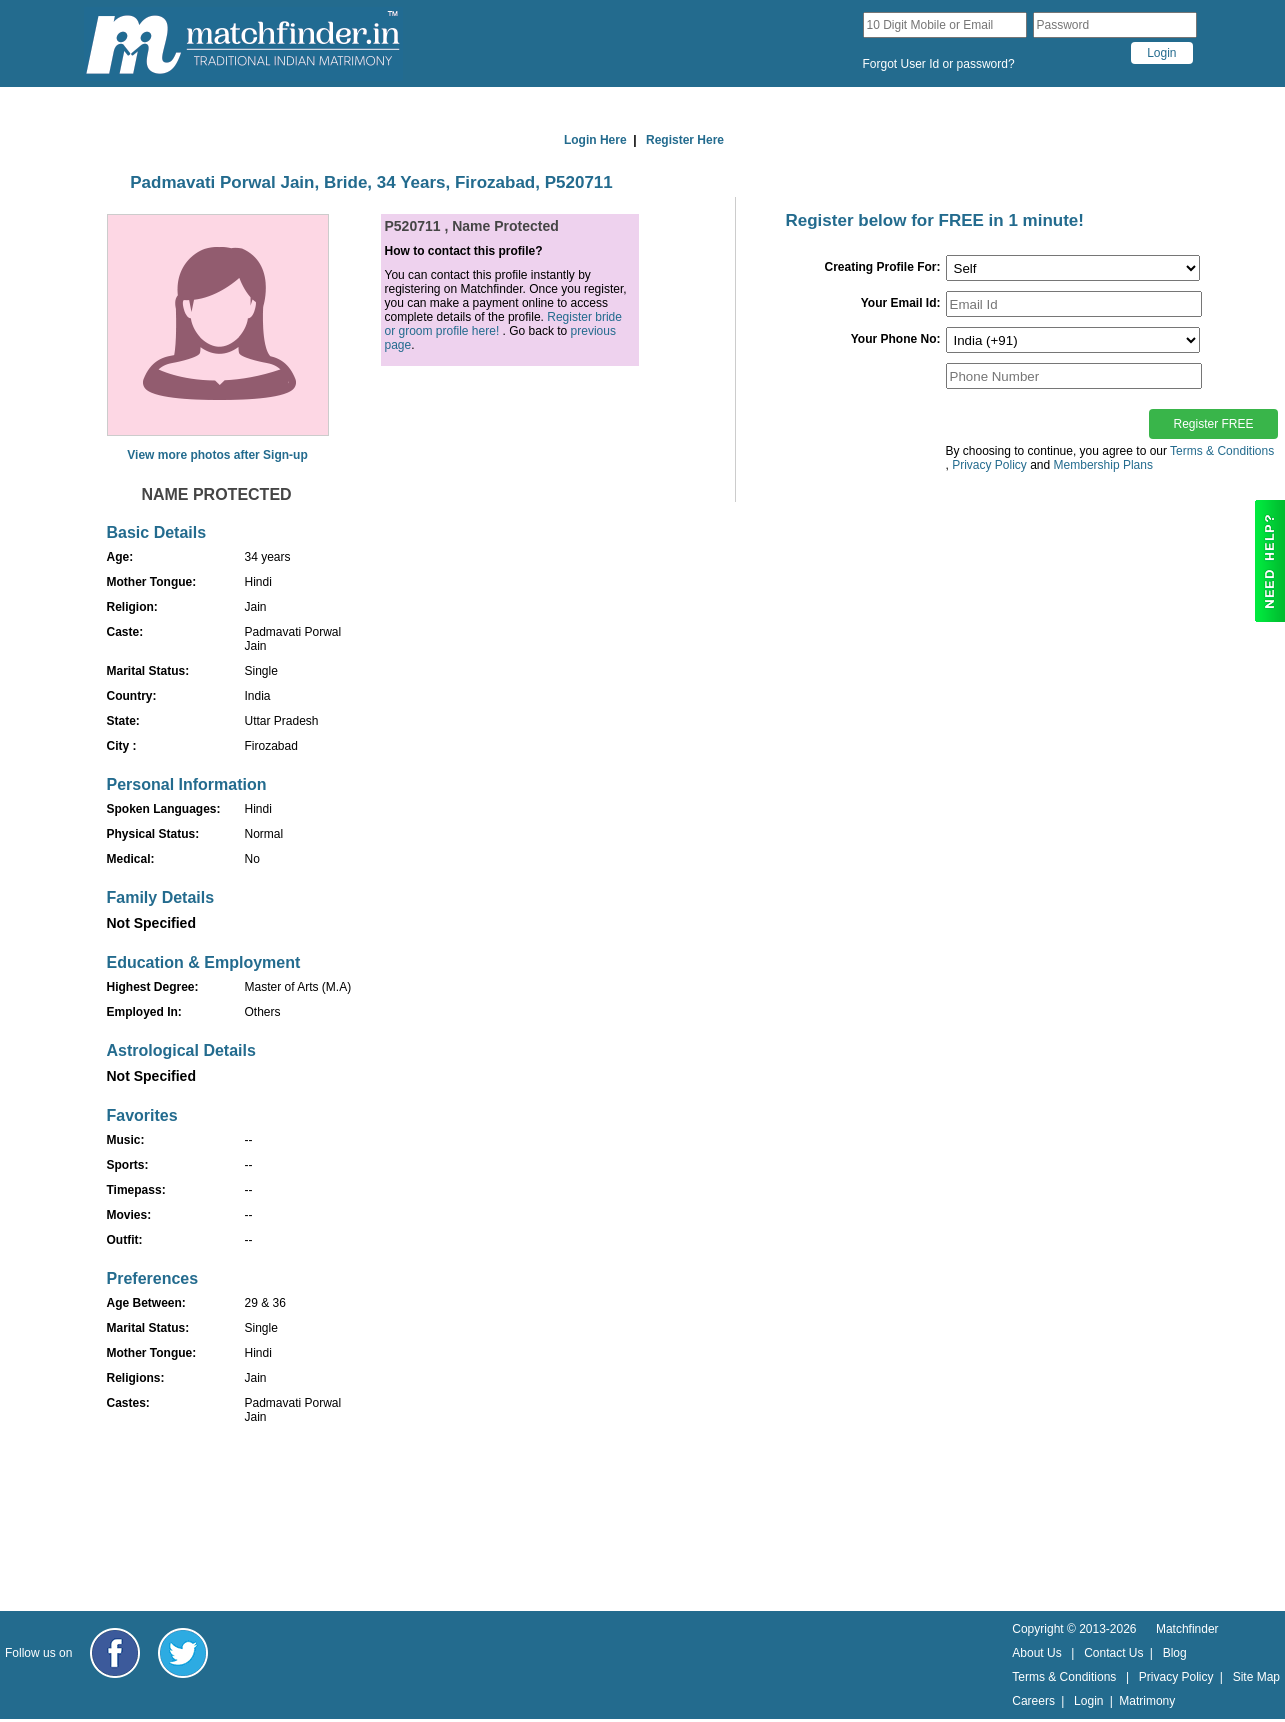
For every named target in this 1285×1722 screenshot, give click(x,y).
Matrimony (1147, 1701)
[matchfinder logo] (243, 43)
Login (1088, 1701)
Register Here (685, 140)
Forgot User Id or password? (939, 64)
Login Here (595, 140)
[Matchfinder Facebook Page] (115, 1653)
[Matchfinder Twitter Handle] (183, 1653)
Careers (1033, 1701)
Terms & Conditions (1222, 451)
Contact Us (1113, 1653)
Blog (1175, 1653)
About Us (1036, 1653)
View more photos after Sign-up (217, 455)
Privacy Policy (1176, 1677)
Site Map (1256, 1677)
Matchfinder (1187, 1629)
